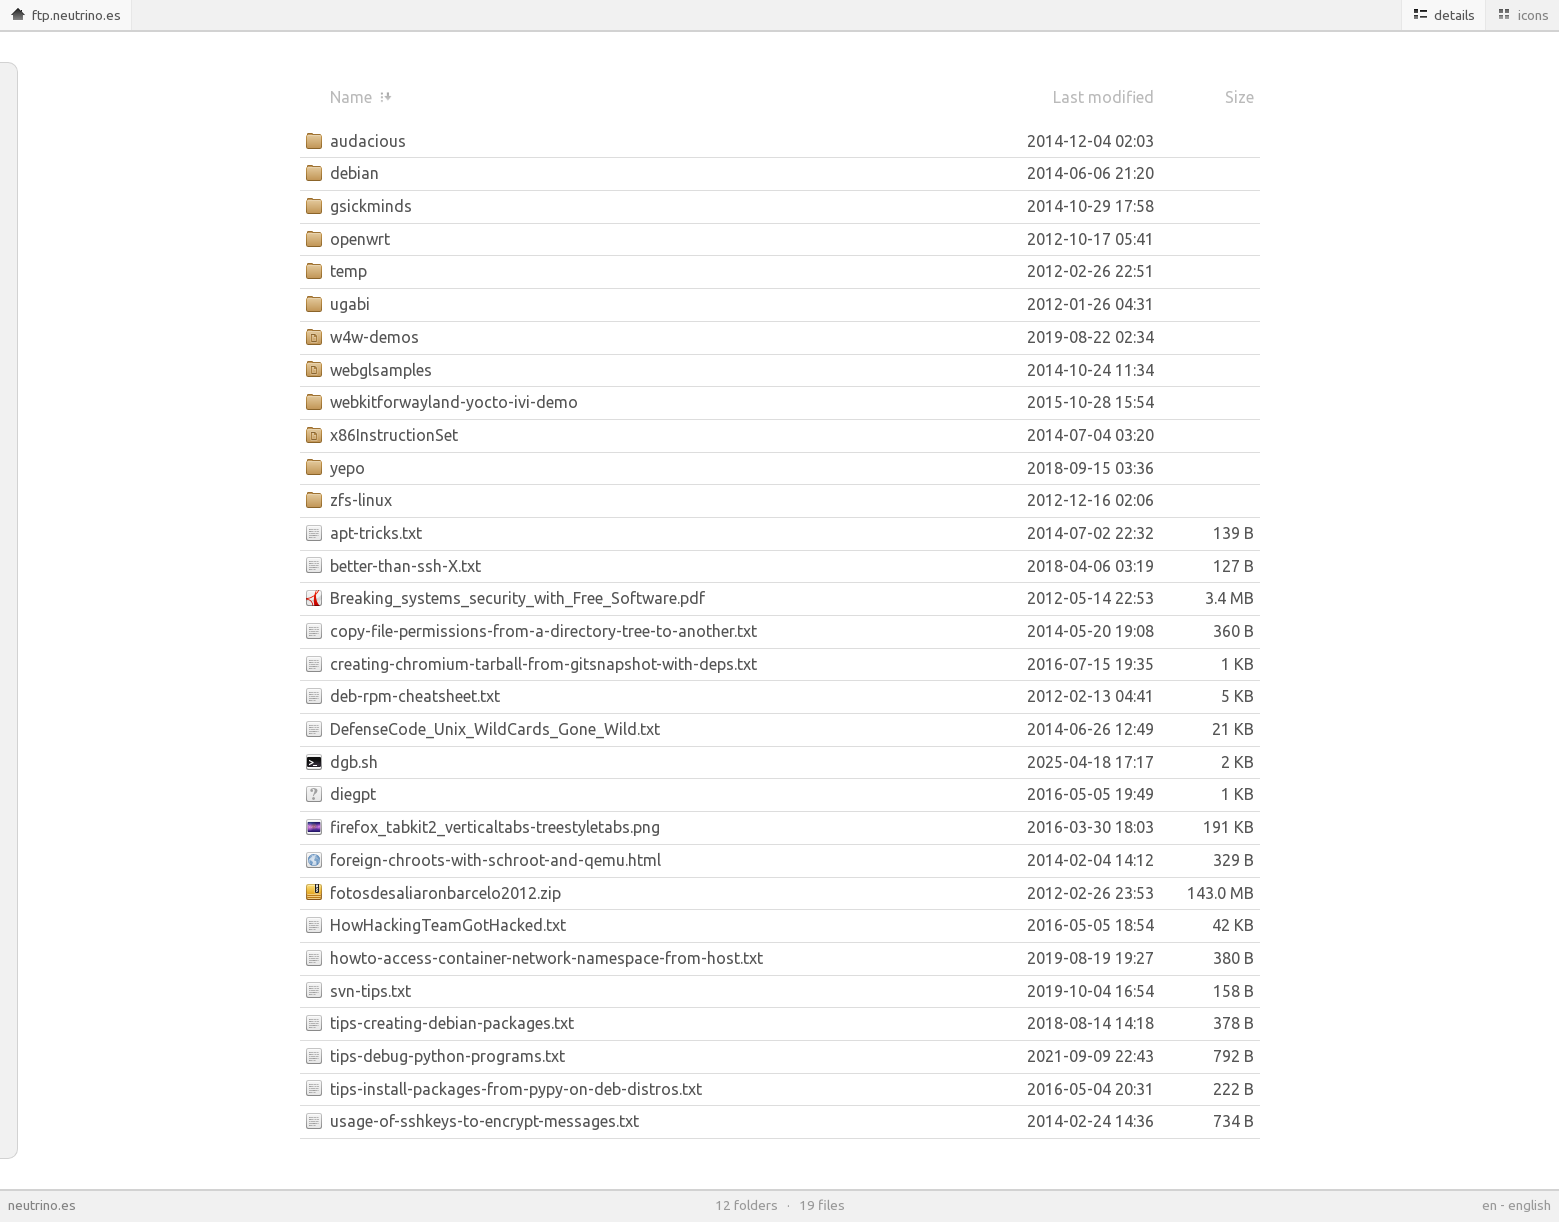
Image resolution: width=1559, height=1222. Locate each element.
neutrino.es (42, 1205)
